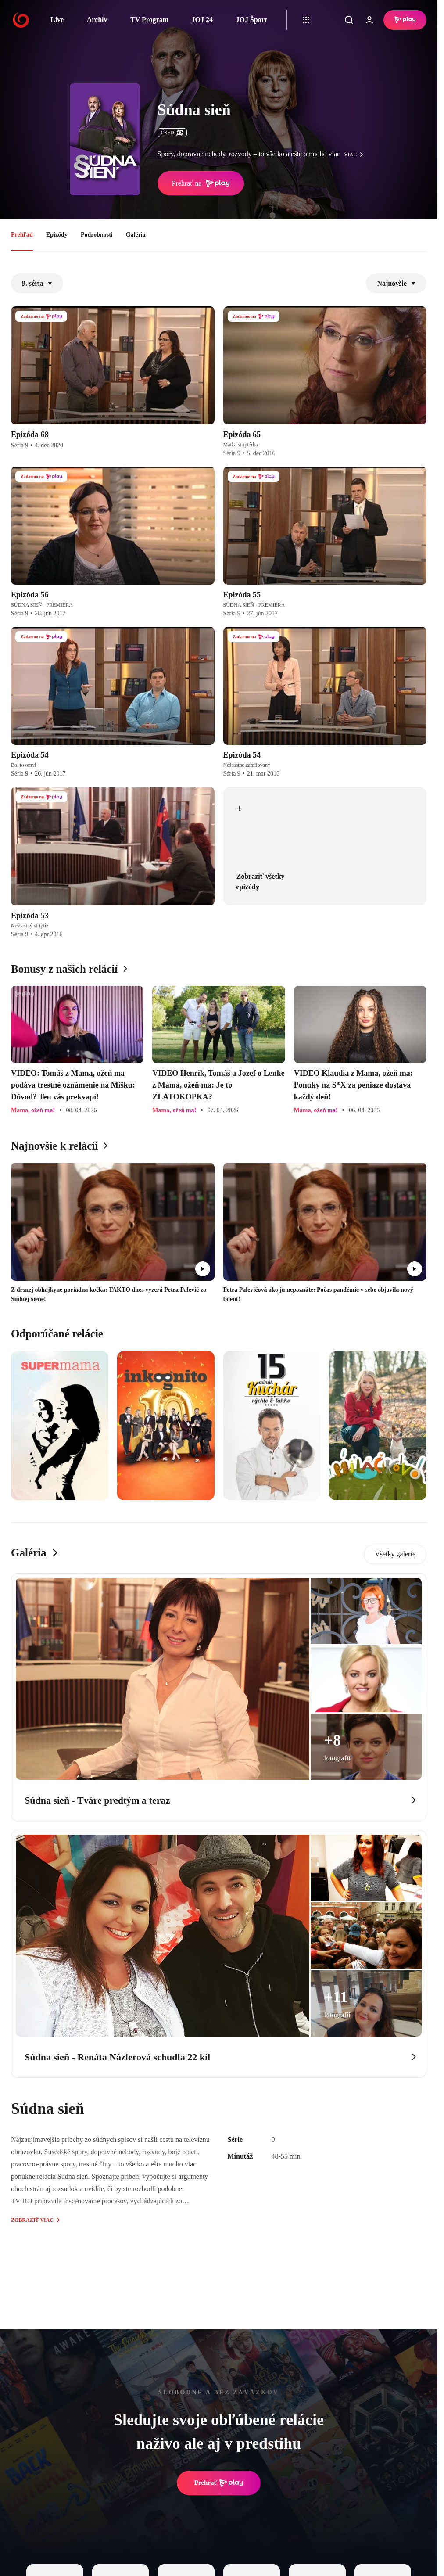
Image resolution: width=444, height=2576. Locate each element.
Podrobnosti (97, 234)
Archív (97, 19)
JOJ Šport (251, 19)
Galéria (136, 234)
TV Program (149, 19)
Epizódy (57, 234)
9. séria (37, 283)
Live (57, 19)
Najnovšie (396, 283)
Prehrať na (201, 183)
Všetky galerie (395, 1554)
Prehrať (218, 2483)
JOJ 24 (201, 19)
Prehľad (22, 234)
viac (356, 154)
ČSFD (172, 132)
